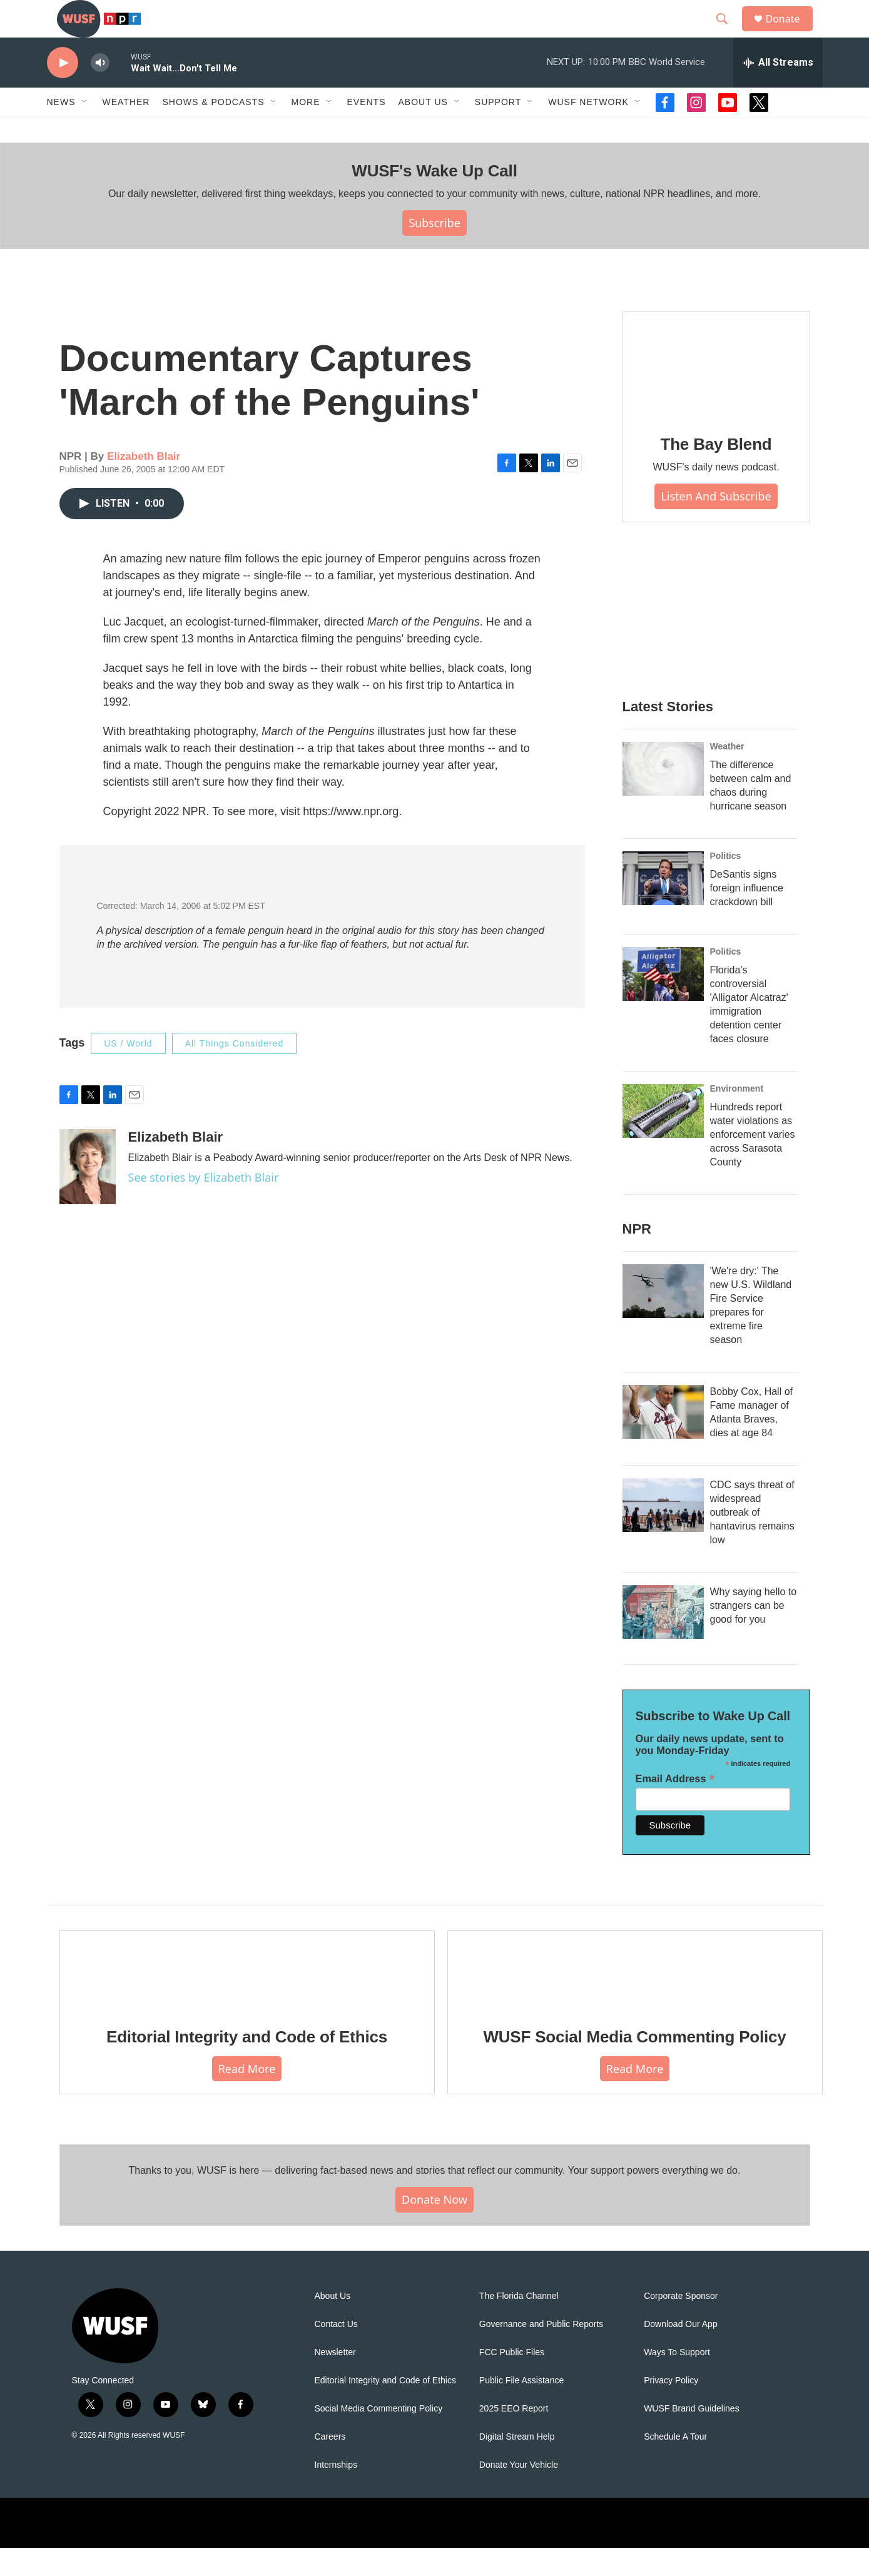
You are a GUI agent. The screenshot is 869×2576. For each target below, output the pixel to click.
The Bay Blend (716, 472)
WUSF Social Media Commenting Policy (634, 2065)
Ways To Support (677, 2380)
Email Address (675, 1807)
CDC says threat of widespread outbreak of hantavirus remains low (752, 1540)
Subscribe (434, 250)
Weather (126, 130)
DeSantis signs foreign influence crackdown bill (746, 916)
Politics (725, 884)
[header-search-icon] (728, 33)
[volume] (100, 91)
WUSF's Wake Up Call (434, 199)
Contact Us (336, 2352)
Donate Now (434, 2227)
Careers (330, 2465)
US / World (128, 1072)
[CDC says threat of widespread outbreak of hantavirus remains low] (663, 1533)
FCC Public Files (511, 2380)
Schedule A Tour (675, 2465)
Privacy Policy (671, 2408)
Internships (336, 2493)
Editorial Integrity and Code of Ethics (246, 2065)
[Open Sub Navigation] (85, 130)
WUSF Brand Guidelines (691, 2437)
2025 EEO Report (514, 2437)
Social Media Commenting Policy (379, 2437)
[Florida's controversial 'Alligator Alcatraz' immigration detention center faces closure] (663, 1002)
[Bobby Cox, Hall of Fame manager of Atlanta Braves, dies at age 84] (663, 1440)
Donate (790, 32)
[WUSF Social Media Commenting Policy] (635, 1998)
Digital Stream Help (517, 2465)
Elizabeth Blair (143, 484)
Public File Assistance (521, 2408)
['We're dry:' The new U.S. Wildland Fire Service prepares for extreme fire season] (663, 1319)
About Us (333, 2324)
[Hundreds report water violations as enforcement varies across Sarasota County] (663, 1139)
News (61, 130)
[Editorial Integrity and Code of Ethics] (247, 1998)
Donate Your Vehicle (518, 2493)
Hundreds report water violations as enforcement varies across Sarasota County (752, 1162)
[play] (63, 91)
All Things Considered (234, 1072)
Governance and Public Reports (541, 2352)
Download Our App (681, 2352)
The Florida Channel (519, 2324)
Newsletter (335, 2380)
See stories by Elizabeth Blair (203, 1205)
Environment (737, 1117)
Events (366, 130)
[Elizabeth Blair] (87, 1194)
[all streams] (778, 91)
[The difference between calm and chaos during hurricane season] (663, 797)
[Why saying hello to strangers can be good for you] (663, 1640)
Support (498, 130)
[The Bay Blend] (716, 392)
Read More (247, 2096)
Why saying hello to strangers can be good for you (753, 1634)
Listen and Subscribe (716, 524)
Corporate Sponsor (681, 2324)
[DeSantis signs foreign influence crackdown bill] (663, 906)
